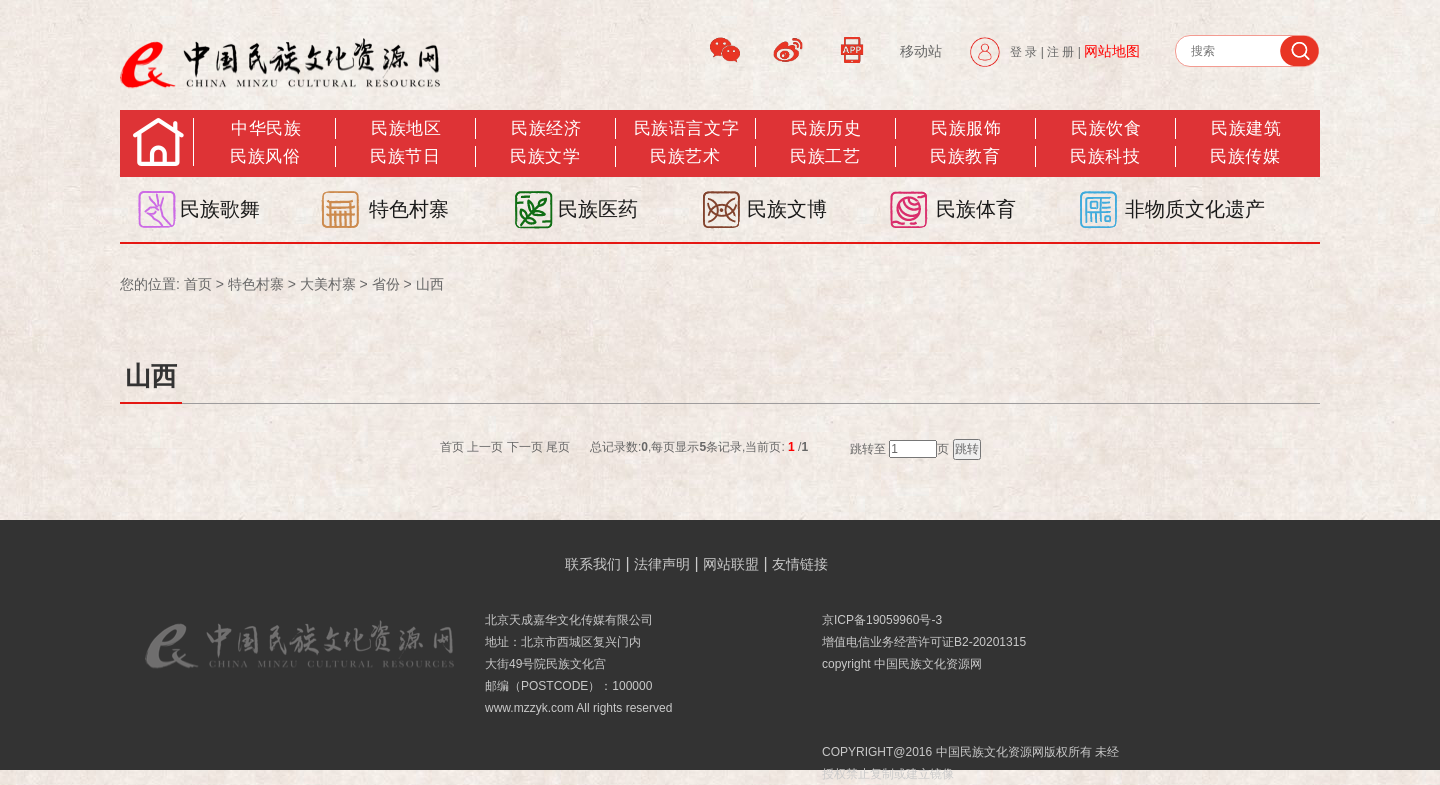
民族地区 (406, 128)
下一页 (525, 447)
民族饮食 (1106, 128)
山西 (430, 284)
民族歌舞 (220, 209)
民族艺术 (685, 156)
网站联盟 (731, 564)
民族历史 (826, 128)
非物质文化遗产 (1195, 209)
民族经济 (546, 128)
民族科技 (1105, 156)
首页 (198, 284)
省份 (386, 284)
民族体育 (976, 209)
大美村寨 (328, 284)
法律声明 (662, 564)
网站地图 (1112, 51)
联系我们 (593, 564)
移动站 (921, 51)
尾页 (558, 447)
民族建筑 (1246, 128)
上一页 (485, 447)
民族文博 (787, 209)
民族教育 (965, 156)
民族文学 (545, 156)
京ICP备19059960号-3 (882, 620)
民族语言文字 (686, 128)
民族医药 (598, 209)
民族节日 (405, 156)
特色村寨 (409, 209)
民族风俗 (265, 156)
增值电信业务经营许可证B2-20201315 (924, 642)
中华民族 (266, 128)
